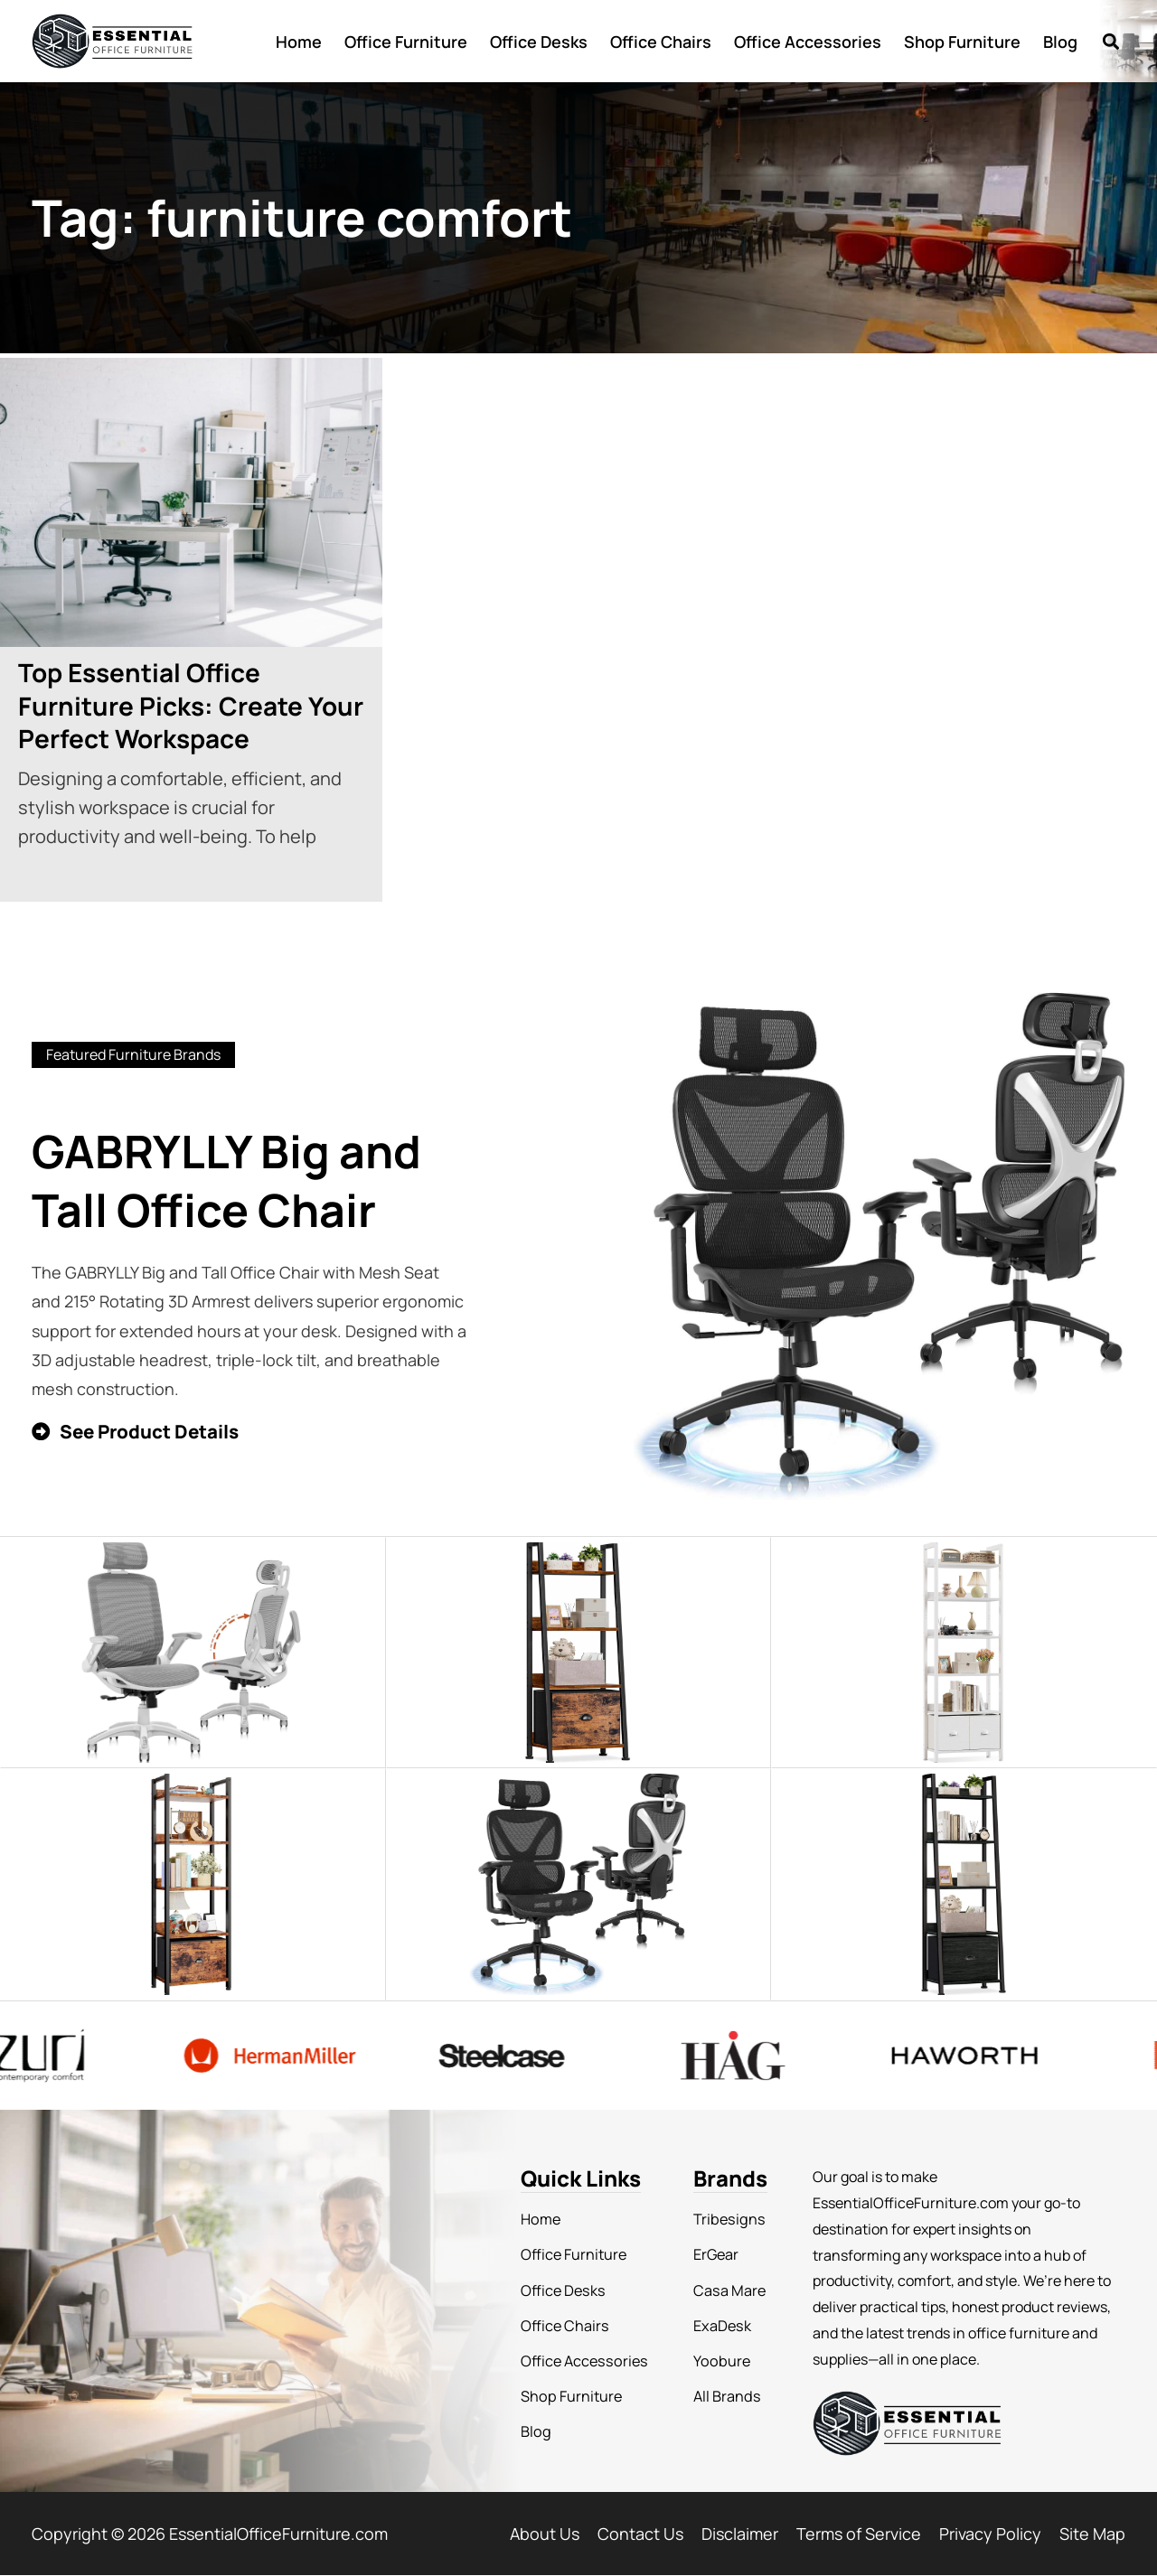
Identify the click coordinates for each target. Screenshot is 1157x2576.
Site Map (1092, 2533)
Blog (1060, 41)
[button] (1110, 41)
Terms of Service (858, 2533)
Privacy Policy (990, 2533)
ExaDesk (718, 2325)
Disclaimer (739, 2533)
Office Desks (539, 41)
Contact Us (640, 2533)
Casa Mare (724, 2290)
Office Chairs (660, 41)
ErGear (712, 2254)
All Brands (723, 2394)
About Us (544, 2533)
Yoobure (717, 2360)
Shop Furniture (962, 41)
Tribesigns (724, 2219)
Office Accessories (807, 41)
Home (299, 41)
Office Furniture (405, 41)
